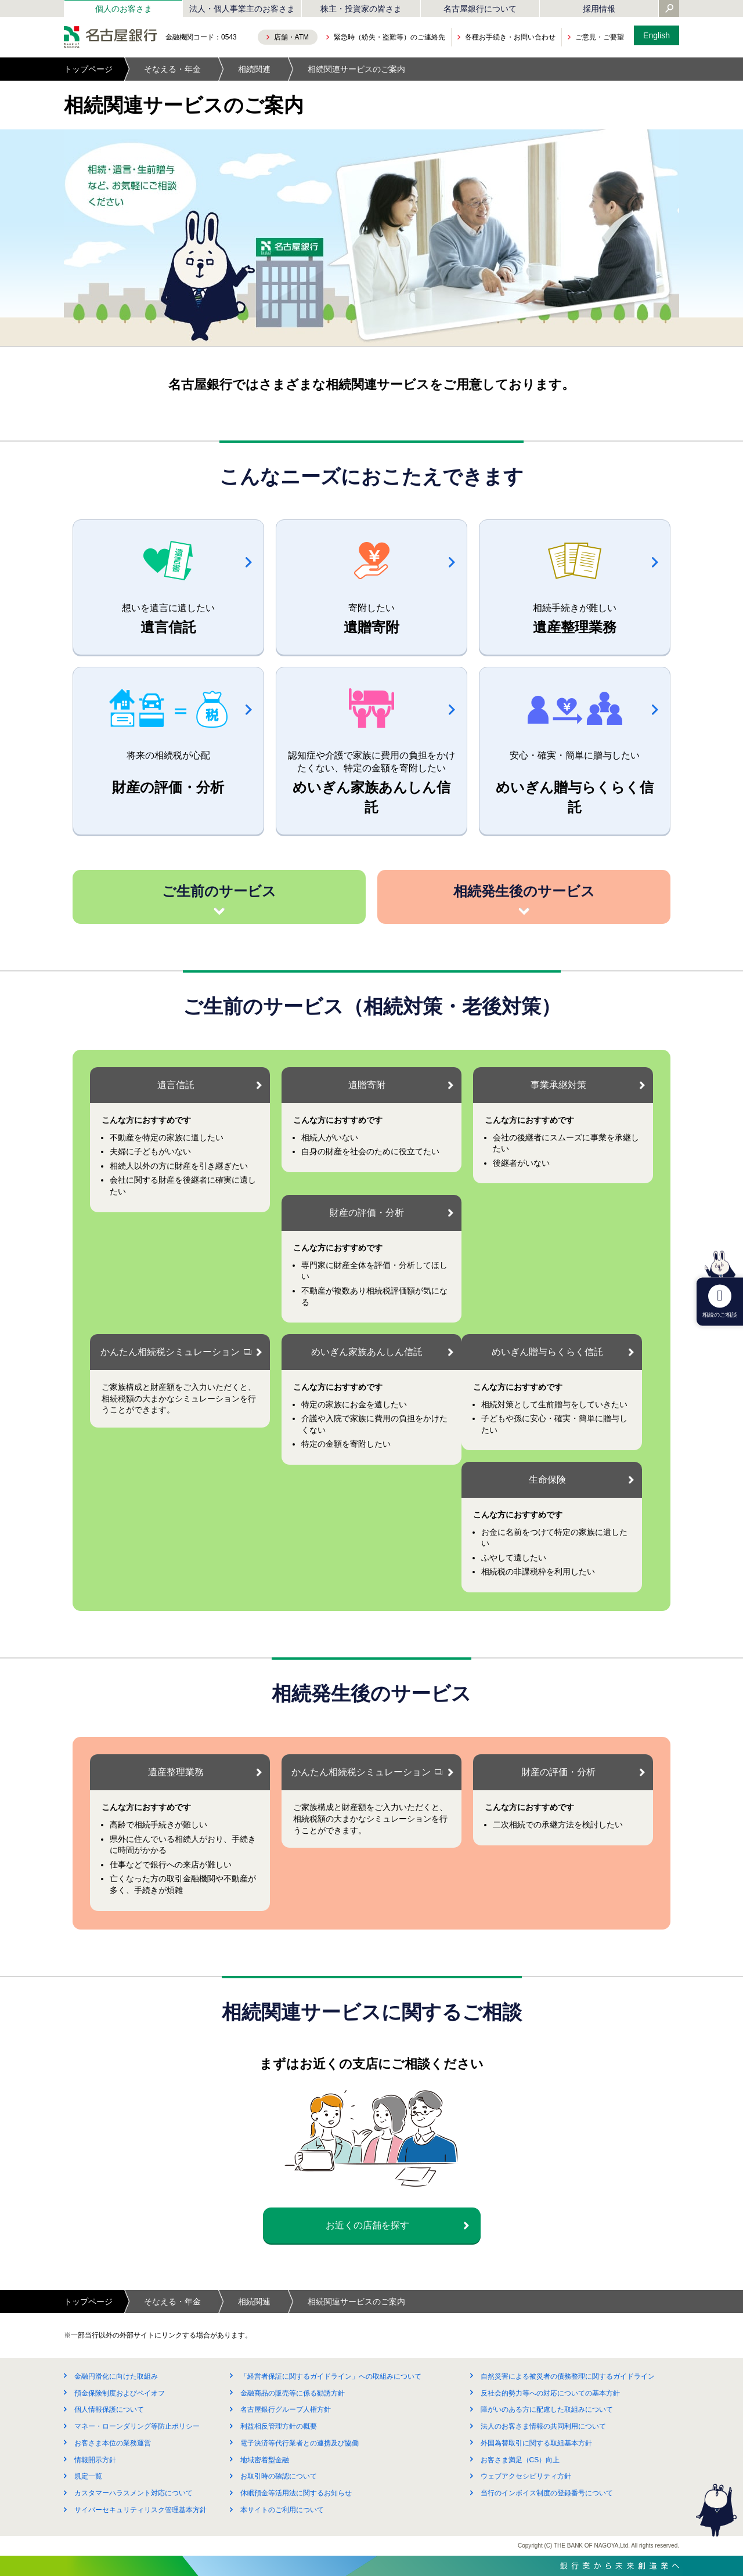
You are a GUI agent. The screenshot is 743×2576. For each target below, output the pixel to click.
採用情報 (599, 8)
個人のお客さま (123, 8)
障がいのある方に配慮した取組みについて (547, 2409)
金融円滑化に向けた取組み (116, 2376)
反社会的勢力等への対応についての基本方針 (550, 2393)
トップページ (88, 69)
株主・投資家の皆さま (361, 8)
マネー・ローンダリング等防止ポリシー (137, 2426)
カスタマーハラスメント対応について (133, 2493)
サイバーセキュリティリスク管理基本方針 (140, 2510)
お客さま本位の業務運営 (112, 2443)
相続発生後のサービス (524, 891)
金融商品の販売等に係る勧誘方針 (292, 2393)
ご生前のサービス (219, 891)
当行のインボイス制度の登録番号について (547, 2493)
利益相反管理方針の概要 (278, 2426)
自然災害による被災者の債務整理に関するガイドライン (568, 2376)
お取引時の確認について (278, 2476)
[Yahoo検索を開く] (669, 9)
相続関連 (254, 69)
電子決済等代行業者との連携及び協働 (299, 2443)
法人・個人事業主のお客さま (242, 8)
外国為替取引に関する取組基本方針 (536, 2443)
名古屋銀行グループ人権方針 (285, 2409)
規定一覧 (88, 2476)
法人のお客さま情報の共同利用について (543, 2426)
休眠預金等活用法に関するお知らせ (296, 2493)
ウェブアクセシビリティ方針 (526, 2476)
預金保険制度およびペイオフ (119, 2393)
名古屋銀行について (480, 8)
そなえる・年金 (172, 69)
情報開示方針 (95, 2460)
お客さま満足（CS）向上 (520, 2460)
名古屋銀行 (110, 37)
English (656, 35)
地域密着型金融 (264, 2460)
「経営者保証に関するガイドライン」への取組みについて (330, 2376)
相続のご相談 (719, 1300)
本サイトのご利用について (282, 2510)
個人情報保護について (109, 2409)
